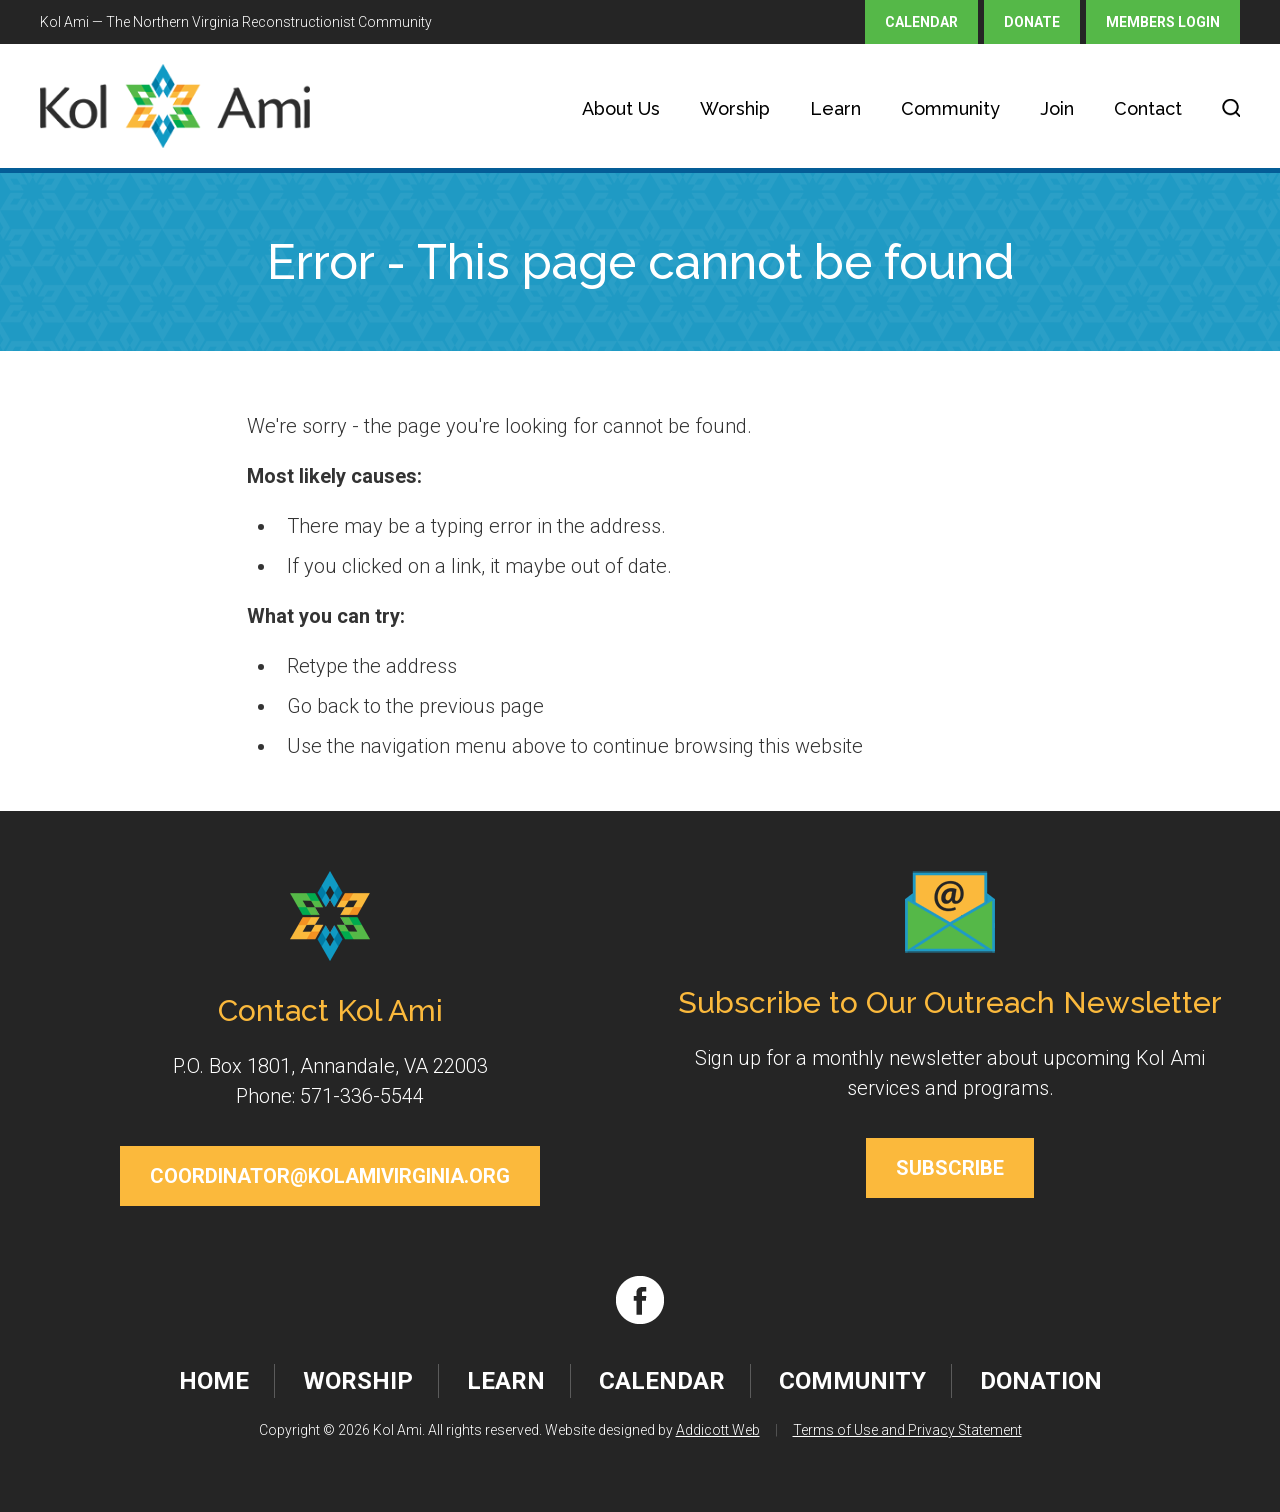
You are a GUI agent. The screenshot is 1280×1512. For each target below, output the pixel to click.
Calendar (921, 22)
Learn (835, 108)
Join (1057, 108)
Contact (1148, 108)
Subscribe (950, 1168)
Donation (1041, 1381)
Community (950, 108)
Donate (1032, 22)
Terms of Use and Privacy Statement (907, 1430)
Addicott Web (718, 1430)
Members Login (1163, 22)
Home (214, 1381)
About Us (621, 108)
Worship (735, 108)
